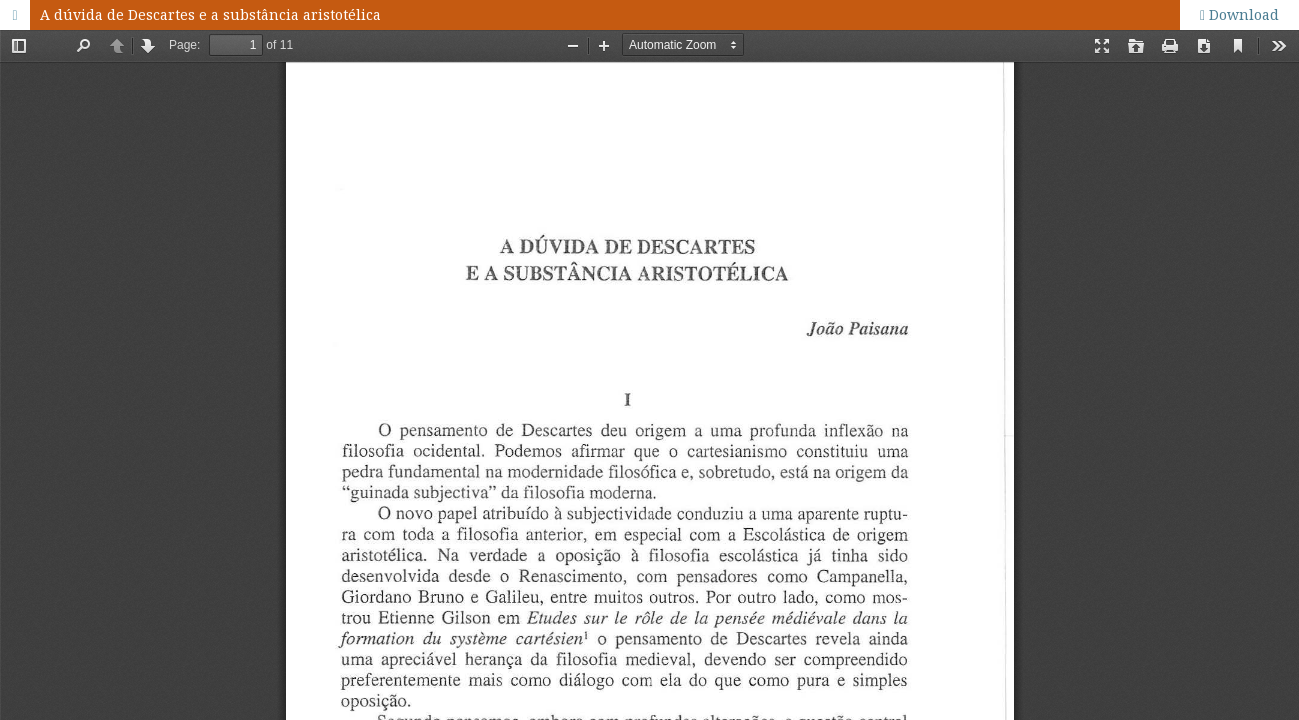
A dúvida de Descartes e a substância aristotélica (210, 14)
